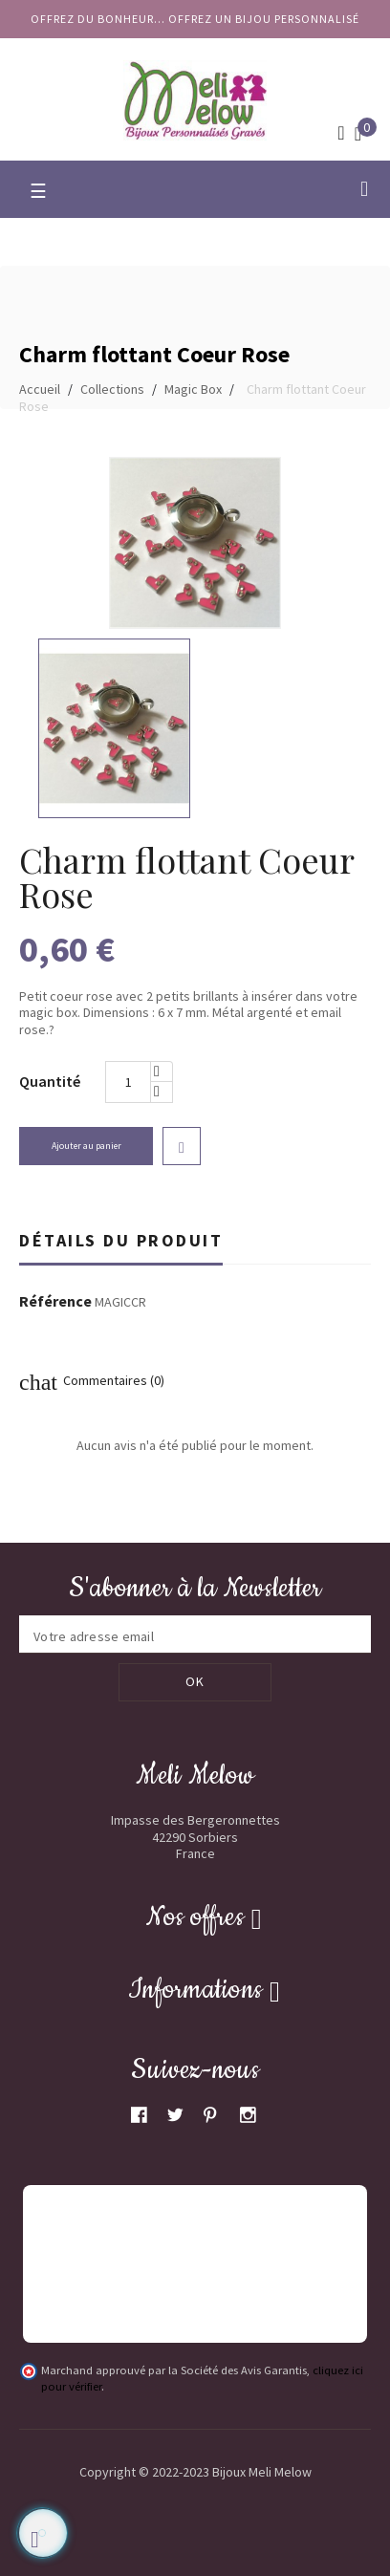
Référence (55, 1301)
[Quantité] (128, 1082)
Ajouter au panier (86, 1145)
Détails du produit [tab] (121, 1240)
